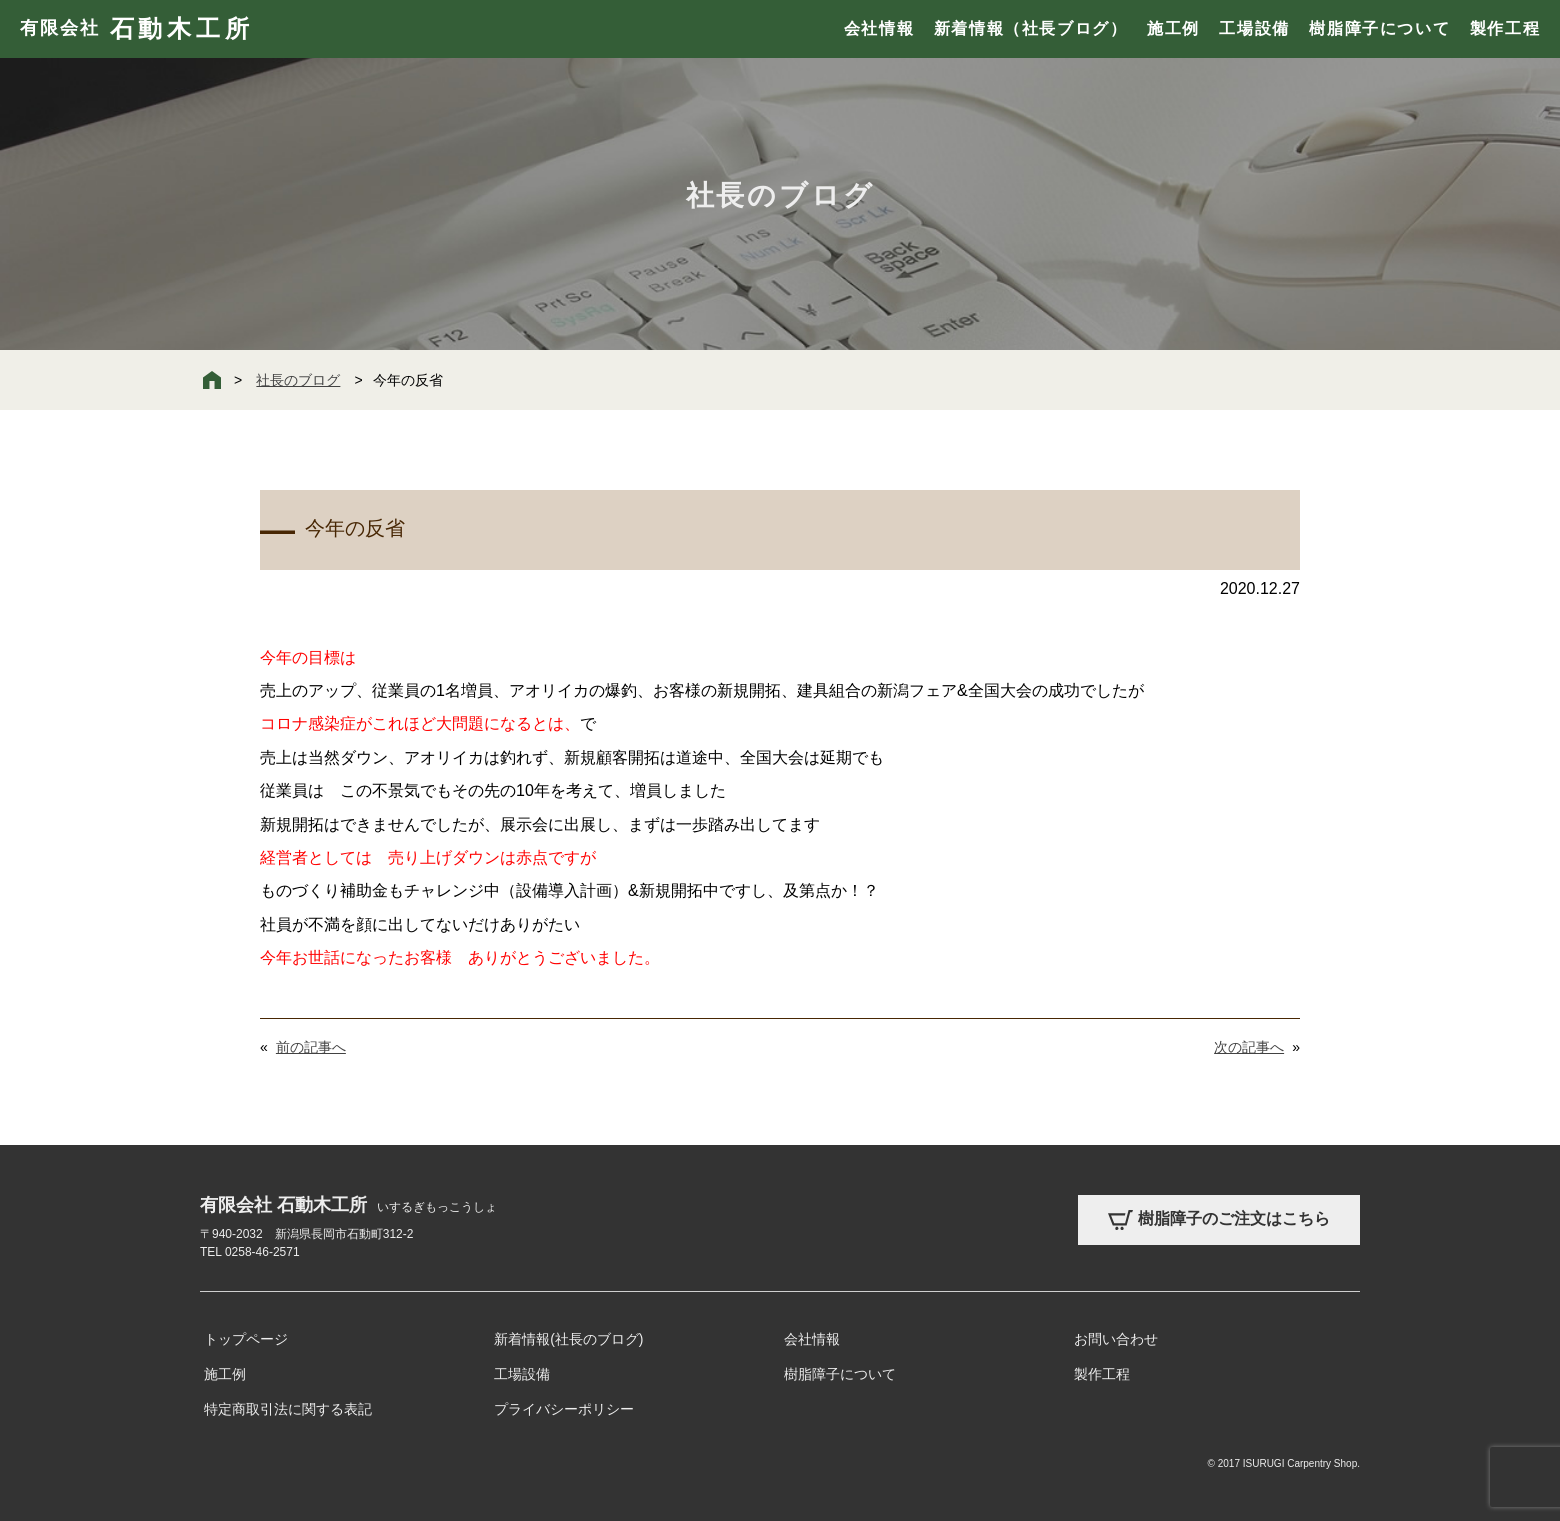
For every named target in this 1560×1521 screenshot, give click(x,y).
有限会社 (136, 29)
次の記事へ (1249, 1047)
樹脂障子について (1379, 28)
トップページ (246, 1339)
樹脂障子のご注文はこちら (1219, 1220)
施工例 (1173, 28)
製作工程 (1505, 28)
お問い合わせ (1116, 1339)
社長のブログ (298, 380)
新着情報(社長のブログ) (568, 1339)
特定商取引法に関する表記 (288, 1409)
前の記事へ (311, 1047)
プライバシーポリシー (564, 1409)
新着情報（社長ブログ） (1031, 28)
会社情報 (879, 28)
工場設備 (1254, 28)
